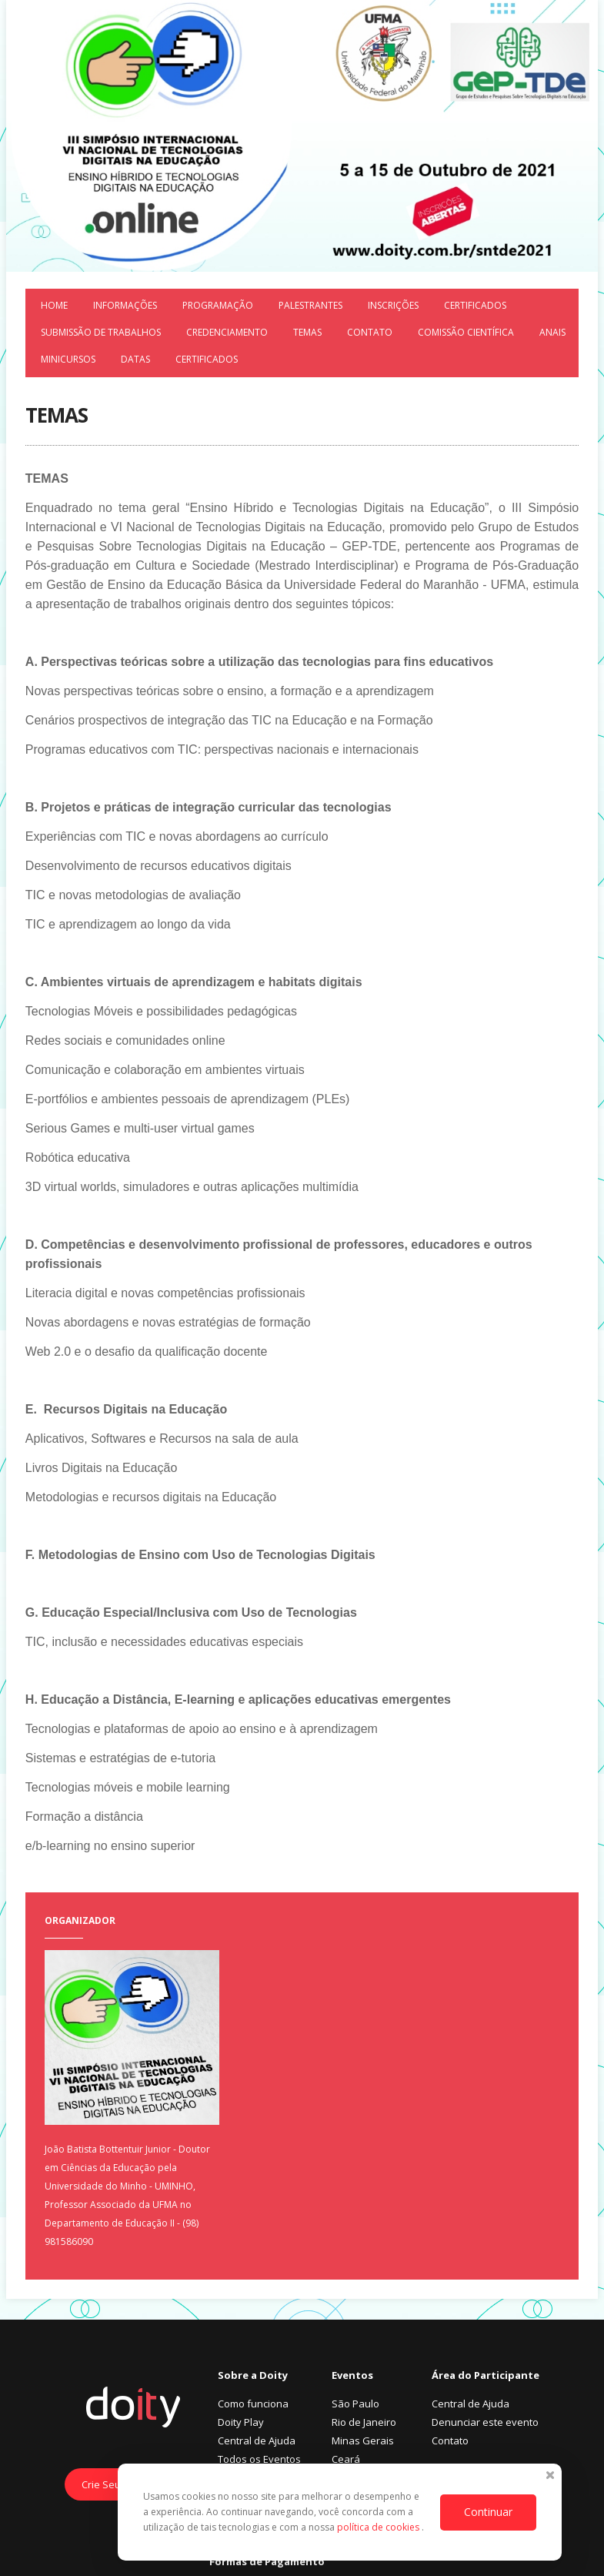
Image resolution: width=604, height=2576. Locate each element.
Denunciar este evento (485, 2422)
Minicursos (68, 359)
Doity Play (241, 2422)
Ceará (346, 2459)
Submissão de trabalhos (101, 332)
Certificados (475, 305)
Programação (217, 305)
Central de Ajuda (256, 2440)
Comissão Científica (466, 332)
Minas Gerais (363, 2440)
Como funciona (253, 2403)
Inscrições (393, 305)
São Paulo (355, 2403)
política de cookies (379, 2527)
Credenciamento (227, 332)
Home (54, 305)
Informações (125, 305)
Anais (552, 332)
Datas (135, 359)
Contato (369, 332)
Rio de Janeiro (364, 2422)
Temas (307, 332)
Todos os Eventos (259, 2459)
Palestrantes (310, 305)
